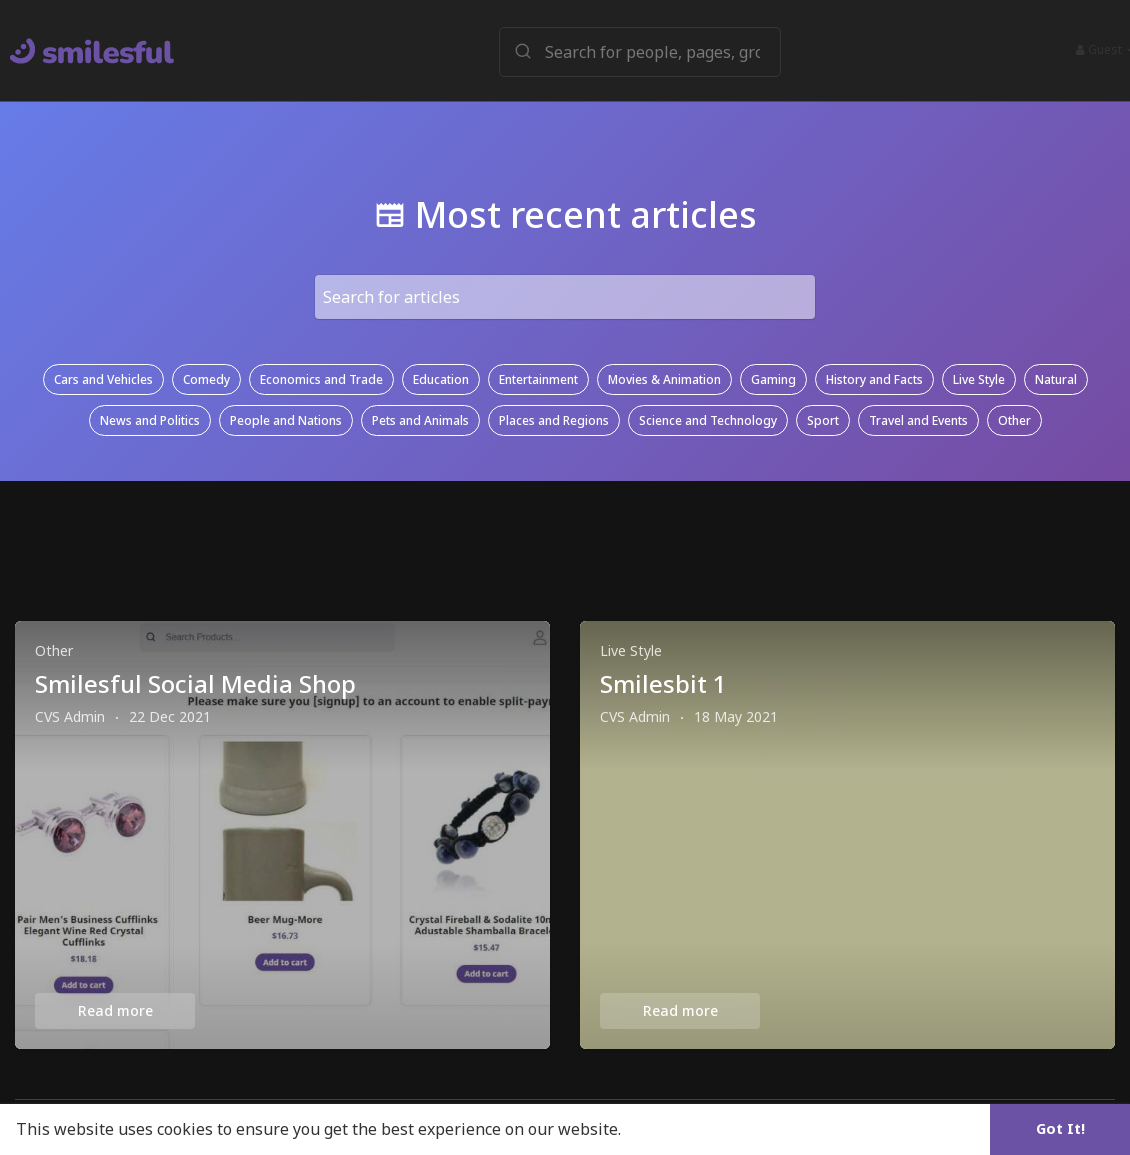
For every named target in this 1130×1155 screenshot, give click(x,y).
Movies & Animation (664, 379)
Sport (823, 420)
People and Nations (286, 420)
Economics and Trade (321, 379)
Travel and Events (918, 420)
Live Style (979, 379)
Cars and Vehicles (103, 379)
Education (441, 379)
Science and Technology (708, 420)
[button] (640, 50)
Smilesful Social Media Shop (195, 683)
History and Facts (874, 379)
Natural (1056, 379)
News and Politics (150, 420)
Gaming (773, 379)
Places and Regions (554, 420)
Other (1014, 420)
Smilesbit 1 (663, 683)
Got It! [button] (1060, 1128)
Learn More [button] (672, 1129)
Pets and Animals (420, 420)
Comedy (206, 379)
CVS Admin (70, 716)
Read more (115, 1010)
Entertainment (538, 379)
